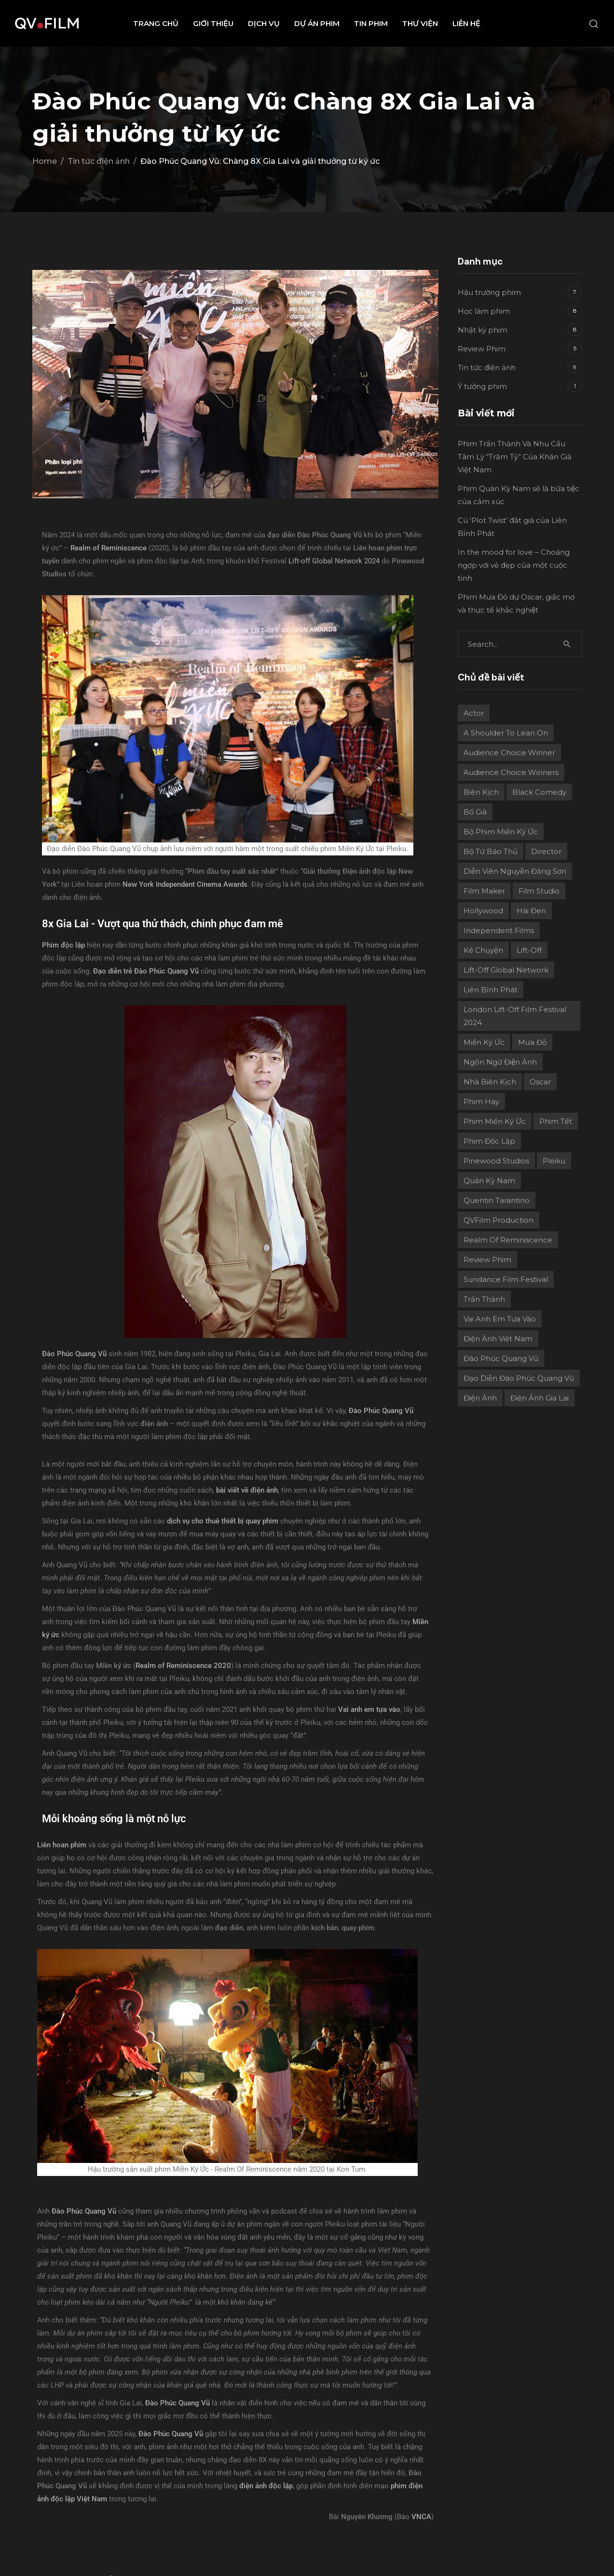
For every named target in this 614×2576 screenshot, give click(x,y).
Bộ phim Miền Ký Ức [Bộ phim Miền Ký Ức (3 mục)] (501, 831)
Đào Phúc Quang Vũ (84, 2211)
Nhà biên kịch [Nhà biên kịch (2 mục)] (490, 1081)
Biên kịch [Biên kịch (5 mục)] (481, 792)
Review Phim (481, 348)
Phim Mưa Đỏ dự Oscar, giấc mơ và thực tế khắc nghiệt (516, 603)
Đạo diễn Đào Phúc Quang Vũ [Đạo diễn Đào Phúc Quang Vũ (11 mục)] (519, 1378)
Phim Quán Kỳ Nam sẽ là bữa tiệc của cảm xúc (518, 495)
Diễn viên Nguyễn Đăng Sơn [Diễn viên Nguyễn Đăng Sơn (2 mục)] (515, 871)
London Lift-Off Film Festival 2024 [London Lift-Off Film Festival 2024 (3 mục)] (515, 1016)
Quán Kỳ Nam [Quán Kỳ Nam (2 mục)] (489, 1180)
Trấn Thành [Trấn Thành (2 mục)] (484, 1299)
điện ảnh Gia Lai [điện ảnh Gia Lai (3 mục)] (539, 1397)
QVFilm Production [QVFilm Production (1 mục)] (498, 1220)
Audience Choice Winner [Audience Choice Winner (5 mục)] (509, 752)
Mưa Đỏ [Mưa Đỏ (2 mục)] (532, 1042)
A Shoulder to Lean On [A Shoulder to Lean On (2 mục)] (506, 732)
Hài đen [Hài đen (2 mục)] (531, 910)
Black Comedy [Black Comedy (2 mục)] (539, 792)
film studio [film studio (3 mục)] (538, 890)
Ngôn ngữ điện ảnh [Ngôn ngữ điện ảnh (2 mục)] (500, 1062)
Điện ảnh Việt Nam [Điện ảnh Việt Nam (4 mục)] (498, 1338)
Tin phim (371, 23)
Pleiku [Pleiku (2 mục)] (554, 1160)
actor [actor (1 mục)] (474, 713)
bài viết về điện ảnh (247, 1490)
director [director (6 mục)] (546, 851)
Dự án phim (317, 23)
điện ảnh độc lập (266, 2486)
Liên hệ (466, 23)
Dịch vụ (264, 23)
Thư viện (420, 23)
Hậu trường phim (489, 292)
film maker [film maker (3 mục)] (484, 890)
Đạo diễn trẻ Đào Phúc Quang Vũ (146, 971)
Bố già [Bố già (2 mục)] (475, 811)
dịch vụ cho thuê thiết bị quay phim (222, 1521)
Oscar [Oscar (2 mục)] (540, 1081)
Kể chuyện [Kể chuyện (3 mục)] (483, 950)
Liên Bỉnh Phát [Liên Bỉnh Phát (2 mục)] (491, 989)
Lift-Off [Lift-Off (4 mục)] (529, 950)
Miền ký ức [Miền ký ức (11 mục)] (484, 1042)
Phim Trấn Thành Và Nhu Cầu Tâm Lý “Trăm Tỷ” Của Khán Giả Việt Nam (515, 456)
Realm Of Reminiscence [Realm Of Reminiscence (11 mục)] (508, 1239)
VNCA (421, 2516)
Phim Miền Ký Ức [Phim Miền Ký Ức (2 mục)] (495, 1121)
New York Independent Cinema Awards (185, 884)
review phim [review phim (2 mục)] (487, 1259)
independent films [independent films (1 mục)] (499, 930)
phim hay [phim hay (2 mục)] (481, 1101)
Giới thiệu (213, 23)
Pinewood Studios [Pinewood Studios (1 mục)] (496, 1160)
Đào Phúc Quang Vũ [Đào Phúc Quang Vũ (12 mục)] (501, 1358)
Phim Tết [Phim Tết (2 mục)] (555, 1121)
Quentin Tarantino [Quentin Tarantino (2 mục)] (497, 1200)
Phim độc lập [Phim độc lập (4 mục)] (489, 1141)
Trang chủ (155, 23)
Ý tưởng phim (482, 386)
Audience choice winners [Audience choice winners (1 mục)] (511, 772)
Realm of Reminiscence (108, 548)
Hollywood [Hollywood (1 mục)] (483, 910)
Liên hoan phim (61, 1845)
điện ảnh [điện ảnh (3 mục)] (480, 1397)
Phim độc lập (63, 945)
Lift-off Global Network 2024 (334, 561)
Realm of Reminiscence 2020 (183, 1665)
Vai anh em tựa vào (369, 1709)
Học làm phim (484, 311)
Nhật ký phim (482, 329)
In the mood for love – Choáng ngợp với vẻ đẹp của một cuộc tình (514, 565)
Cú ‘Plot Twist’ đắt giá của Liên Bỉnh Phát (512, 527)
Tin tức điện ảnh (487, 367)
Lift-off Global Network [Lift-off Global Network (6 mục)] (506, 969)
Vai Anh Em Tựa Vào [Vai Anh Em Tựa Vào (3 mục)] (500, 1318)
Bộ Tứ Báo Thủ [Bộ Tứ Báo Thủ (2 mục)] (491, 851)
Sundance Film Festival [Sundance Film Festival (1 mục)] (506, 1279)
